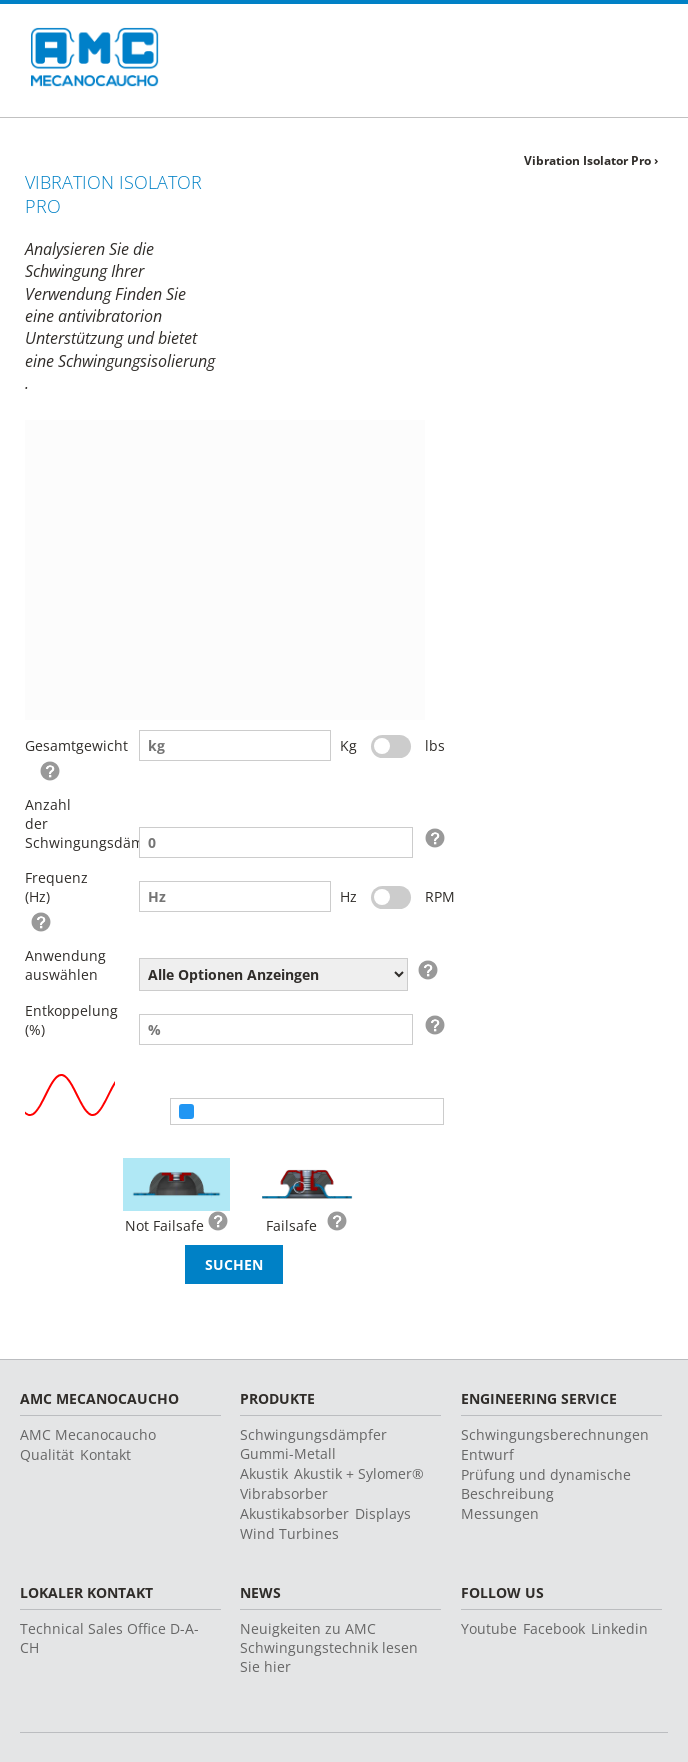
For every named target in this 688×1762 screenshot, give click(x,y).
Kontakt (105, 1454)
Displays (383, 1513)
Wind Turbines (289, 1533)
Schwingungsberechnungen (555, 1434)
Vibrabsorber (284, 1493)
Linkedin (619, 1628)
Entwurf (487, 1454)
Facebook (554, 1628)
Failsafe (291, 1225)
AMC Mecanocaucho (88, 1434)
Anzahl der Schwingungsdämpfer (57, 823)
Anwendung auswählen (57, 965)
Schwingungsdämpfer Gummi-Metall (313, 1444)
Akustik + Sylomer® (359, 1473)
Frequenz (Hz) (56, 887)
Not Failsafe (164, 1225)
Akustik (264, 1473)
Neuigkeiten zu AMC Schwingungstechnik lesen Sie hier (329, 1647)
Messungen (500, 1513)
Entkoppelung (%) (57, 1020)
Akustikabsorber (294, 1513)
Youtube (489, 1628)
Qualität (47, 1454)
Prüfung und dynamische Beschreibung (546, 1484)
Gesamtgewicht (57, 745)
